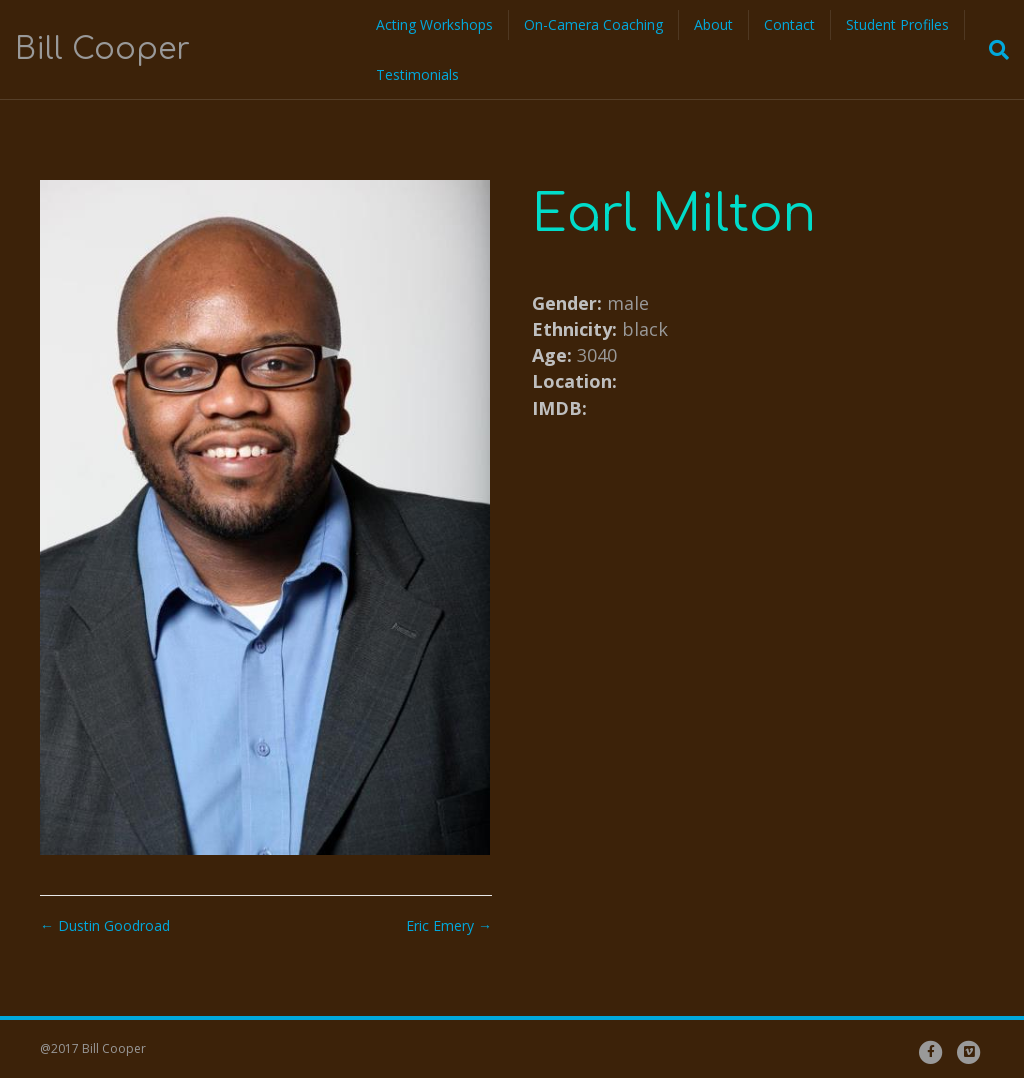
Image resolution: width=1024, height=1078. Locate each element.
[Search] (993, 50)
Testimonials (417, 74)
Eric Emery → (449, 925)
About (713, 24)
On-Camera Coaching (593, 24)
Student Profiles (897, 24)
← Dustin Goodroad (105, 925)
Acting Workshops (434, 24)
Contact (789, 24)
